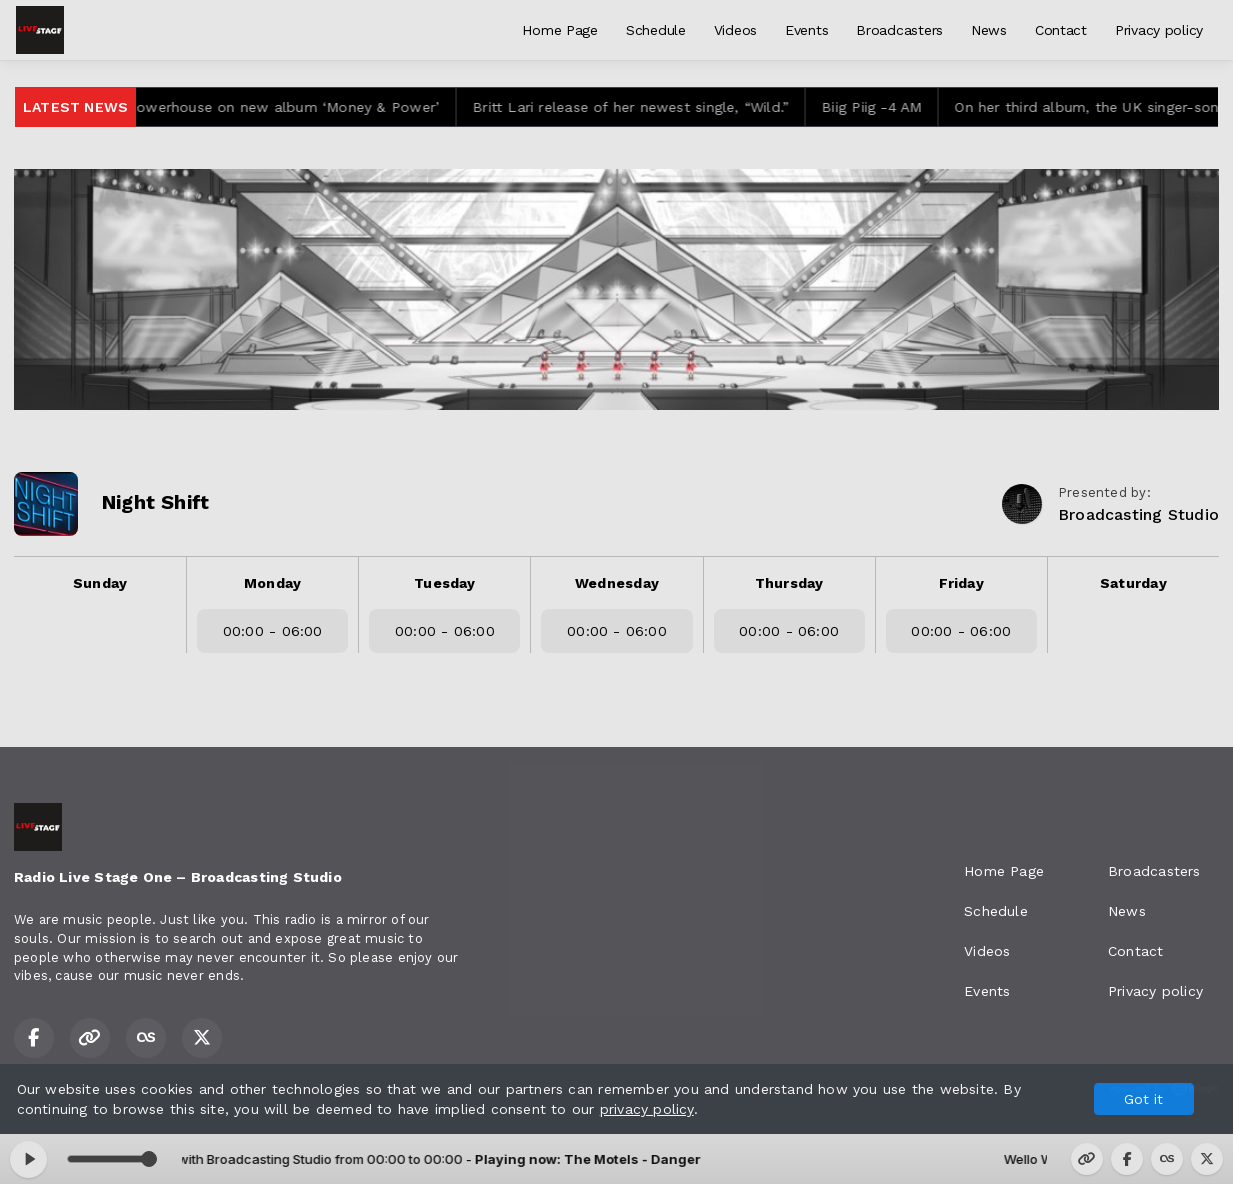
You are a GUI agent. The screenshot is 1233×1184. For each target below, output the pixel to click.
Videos (735, 30)
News (989, 30)
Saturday (1133, 583)
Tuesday (444, 583)
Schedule (656, 30)
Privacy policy (1159, 30)
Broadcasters (899, 30)
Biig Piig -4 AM (885, 107)
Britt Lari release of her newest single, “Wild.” (644, 107)
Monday (272, 583)
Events (806, 30)
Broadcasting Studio (1138, 514)
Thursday (789, 583)
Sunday (100, 583)
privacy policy (647, 1109)
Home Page (559, 30)
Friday (961, 583)
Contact (1061, 30)
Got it (1143, 1099)
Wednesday (617, 583)
